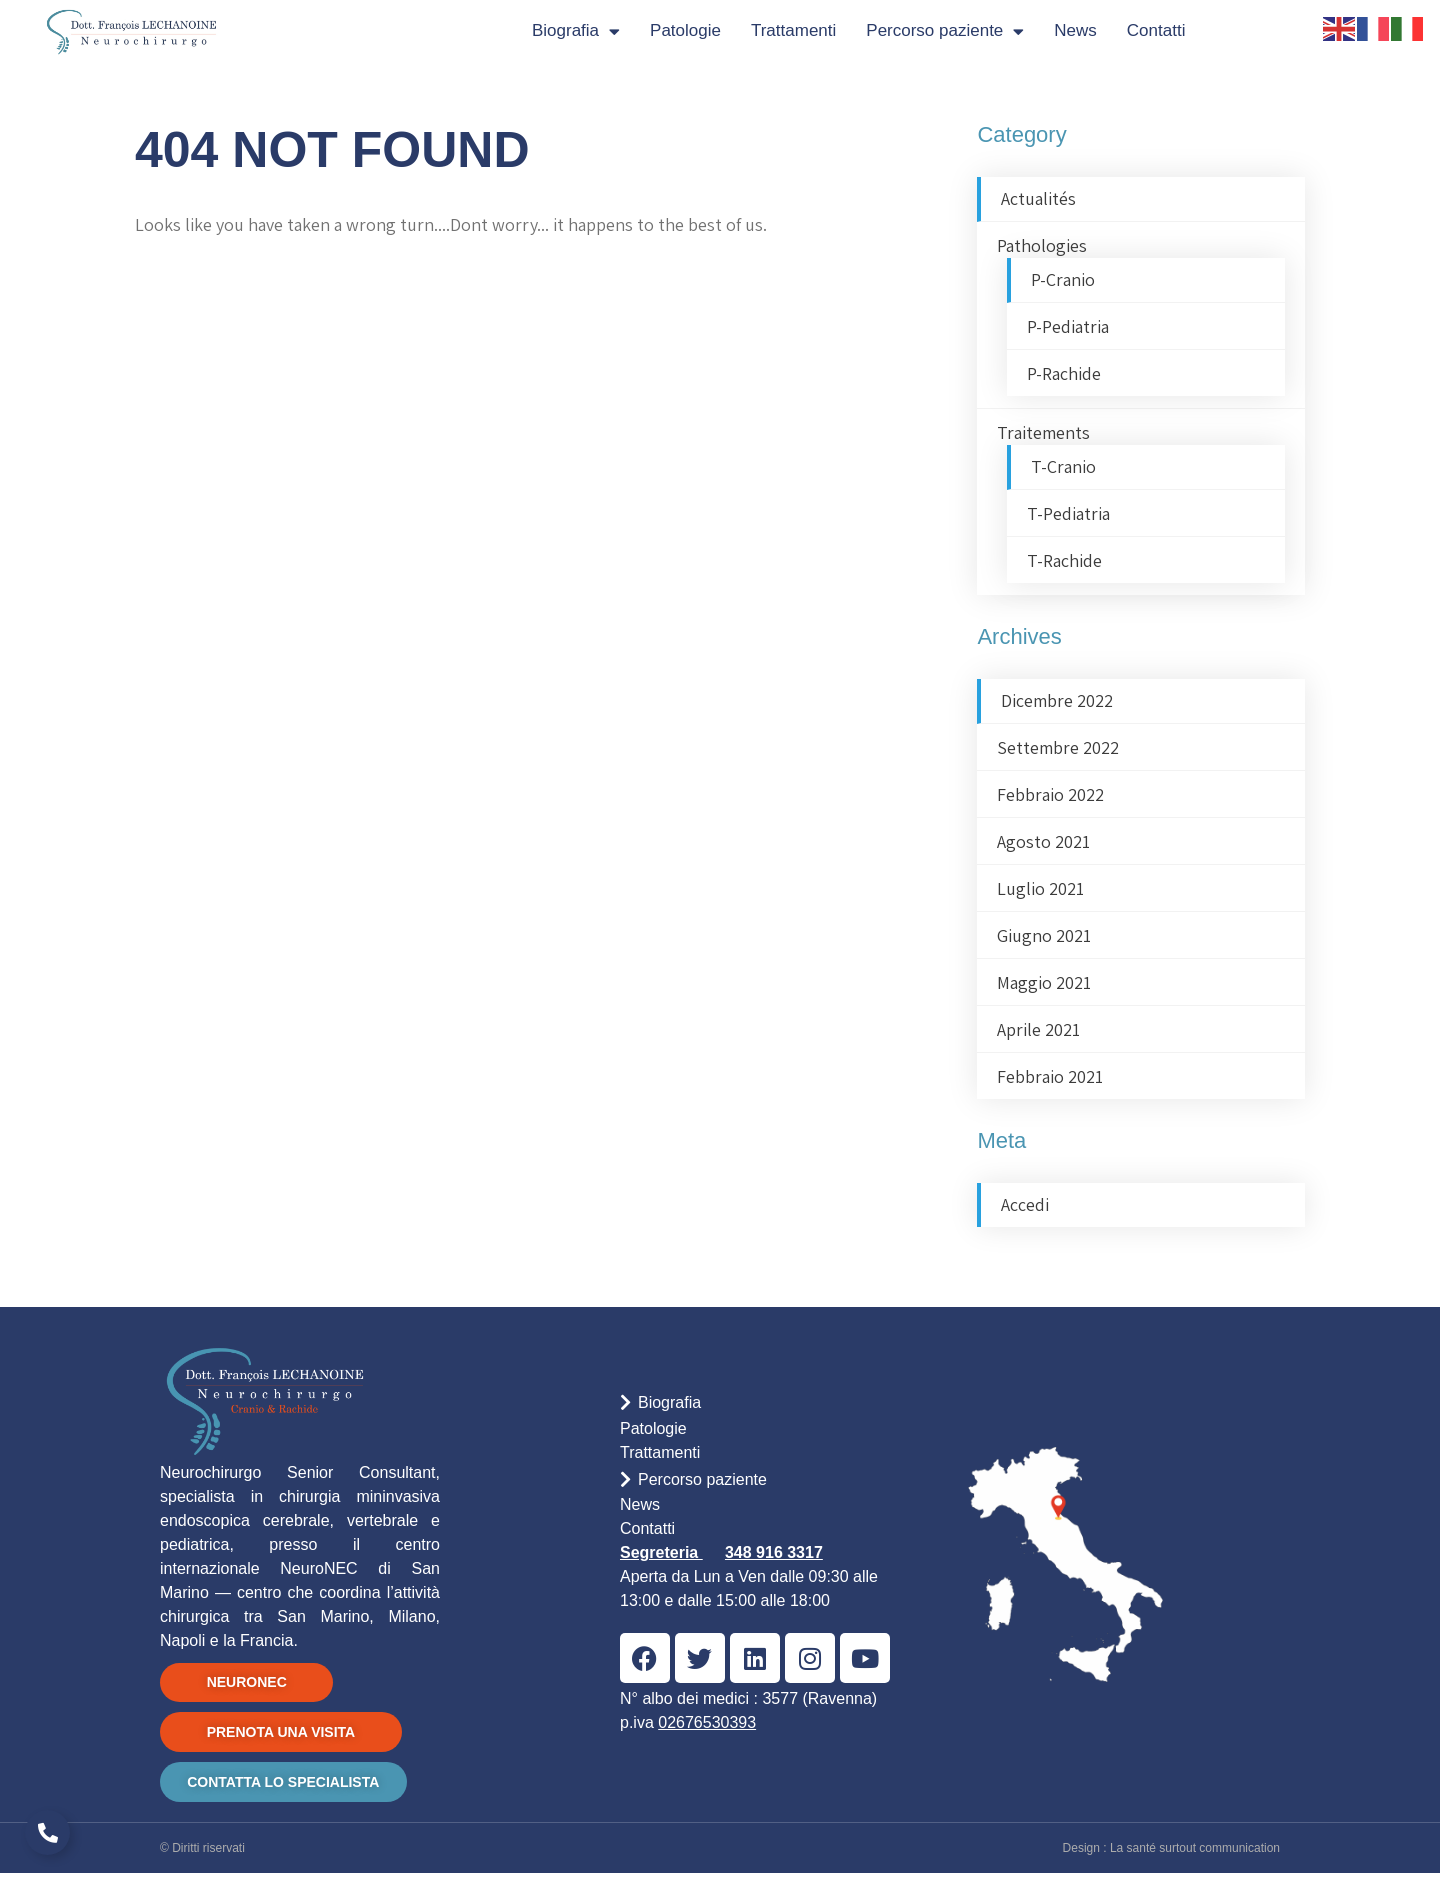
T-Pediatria (1068, 513)
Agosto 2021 (1043, 841)
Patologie (685, 30)
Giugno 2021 (1044, 935)
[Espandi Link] (47, 1832)
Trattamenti (793, 30)
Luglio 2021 (1040, 888)
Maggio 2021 (1044, 982)
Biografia (576, 31)
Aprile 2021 (1038, 1029)
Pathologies (1042, 245)
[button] (767, 1406)
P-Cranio (1063, 279)
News (1075, 30)
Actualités (1038, 198)
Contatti (1156, 30)
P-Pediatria (1068, 326)
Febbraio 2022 (1050, 794)
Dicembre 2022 (1057, 700)
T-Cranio (1063, 466)
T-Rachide (1064, 560)
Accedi (1025, 1204)
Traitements (1043, 432)
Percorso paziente (945, 31)
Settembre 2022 (1058, 747)
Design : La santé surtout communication (1171, 1855)
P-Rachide (1064, 373)
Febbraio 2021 (1050, 1076)
